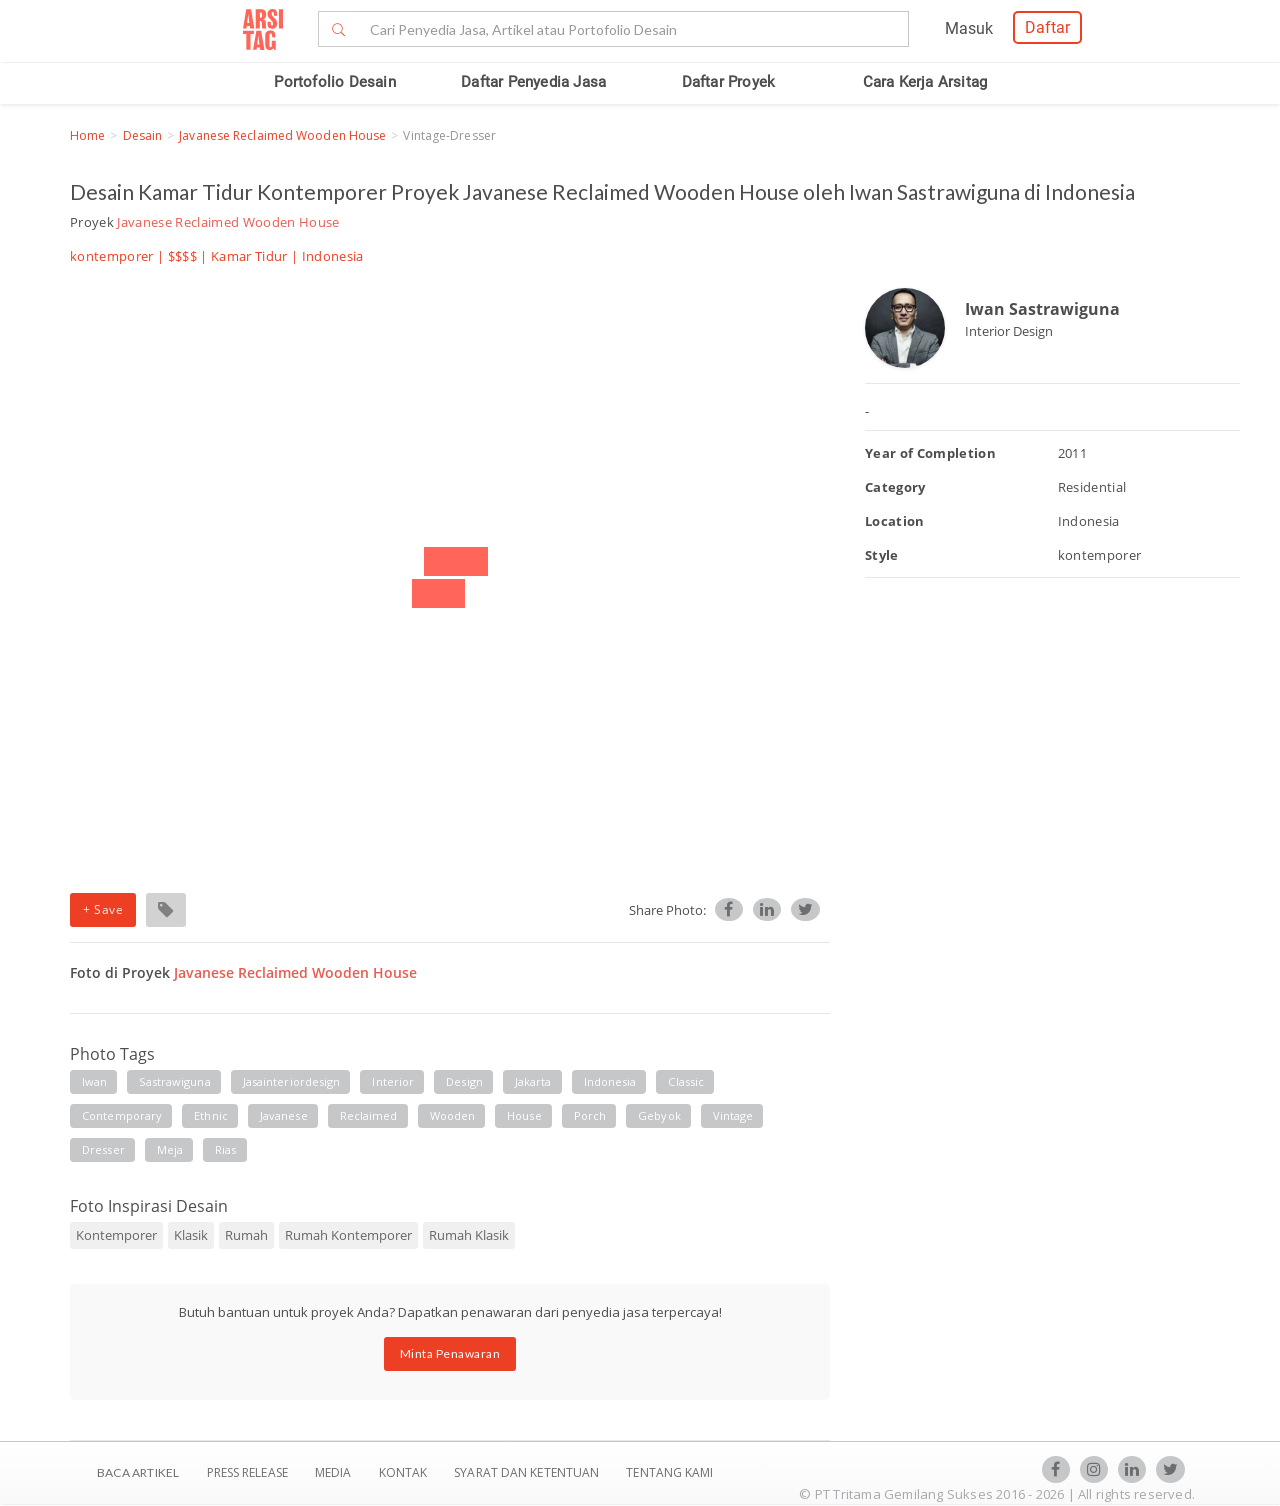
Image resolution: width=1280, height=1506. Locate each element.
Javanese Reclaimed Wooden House (282, 135)
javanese (284, 1115)
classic (686, 1081)
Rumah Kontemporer (348, 1235)
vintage (733, 1115)
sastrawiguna (174, 1081)
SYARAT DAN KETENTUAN (528, 1472)
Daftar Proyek (729, 82)
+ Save (103, 909)
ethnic (211, 1115)
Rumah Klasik (469, 1235)
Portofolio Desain (334, 82)
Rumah (246, 1235)
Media (335, 1472)
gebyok (659, 1115)
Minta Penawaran (450, 1353)
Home (87, 135)
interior (393, 1081)
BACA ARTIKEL (138, 1472)
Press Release (247, 1472)
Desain (143, 135)
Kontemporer (116, 1235)
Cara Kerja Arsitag (925, 82)
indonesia (610, 1081)
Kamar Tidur (249, 256)
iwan (94, 1081)
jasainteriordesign (292, 1081)
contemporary (122, 1115)
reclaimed (369, 1115)
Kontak (405, 1472)
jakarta (533, 1081)
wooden (453, 1115)
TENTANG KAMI (669, 1472)
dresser (103, 1149)
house (524, 1115)
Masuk (969, 28)
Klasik (191, 1235)
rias (225, 1149)
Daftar (1047, 27)
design (464, 1081)
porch (590, 1115)
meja (170, 1149)
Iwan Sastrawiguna (1042, 309)
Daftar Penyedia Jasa (533, 82)
